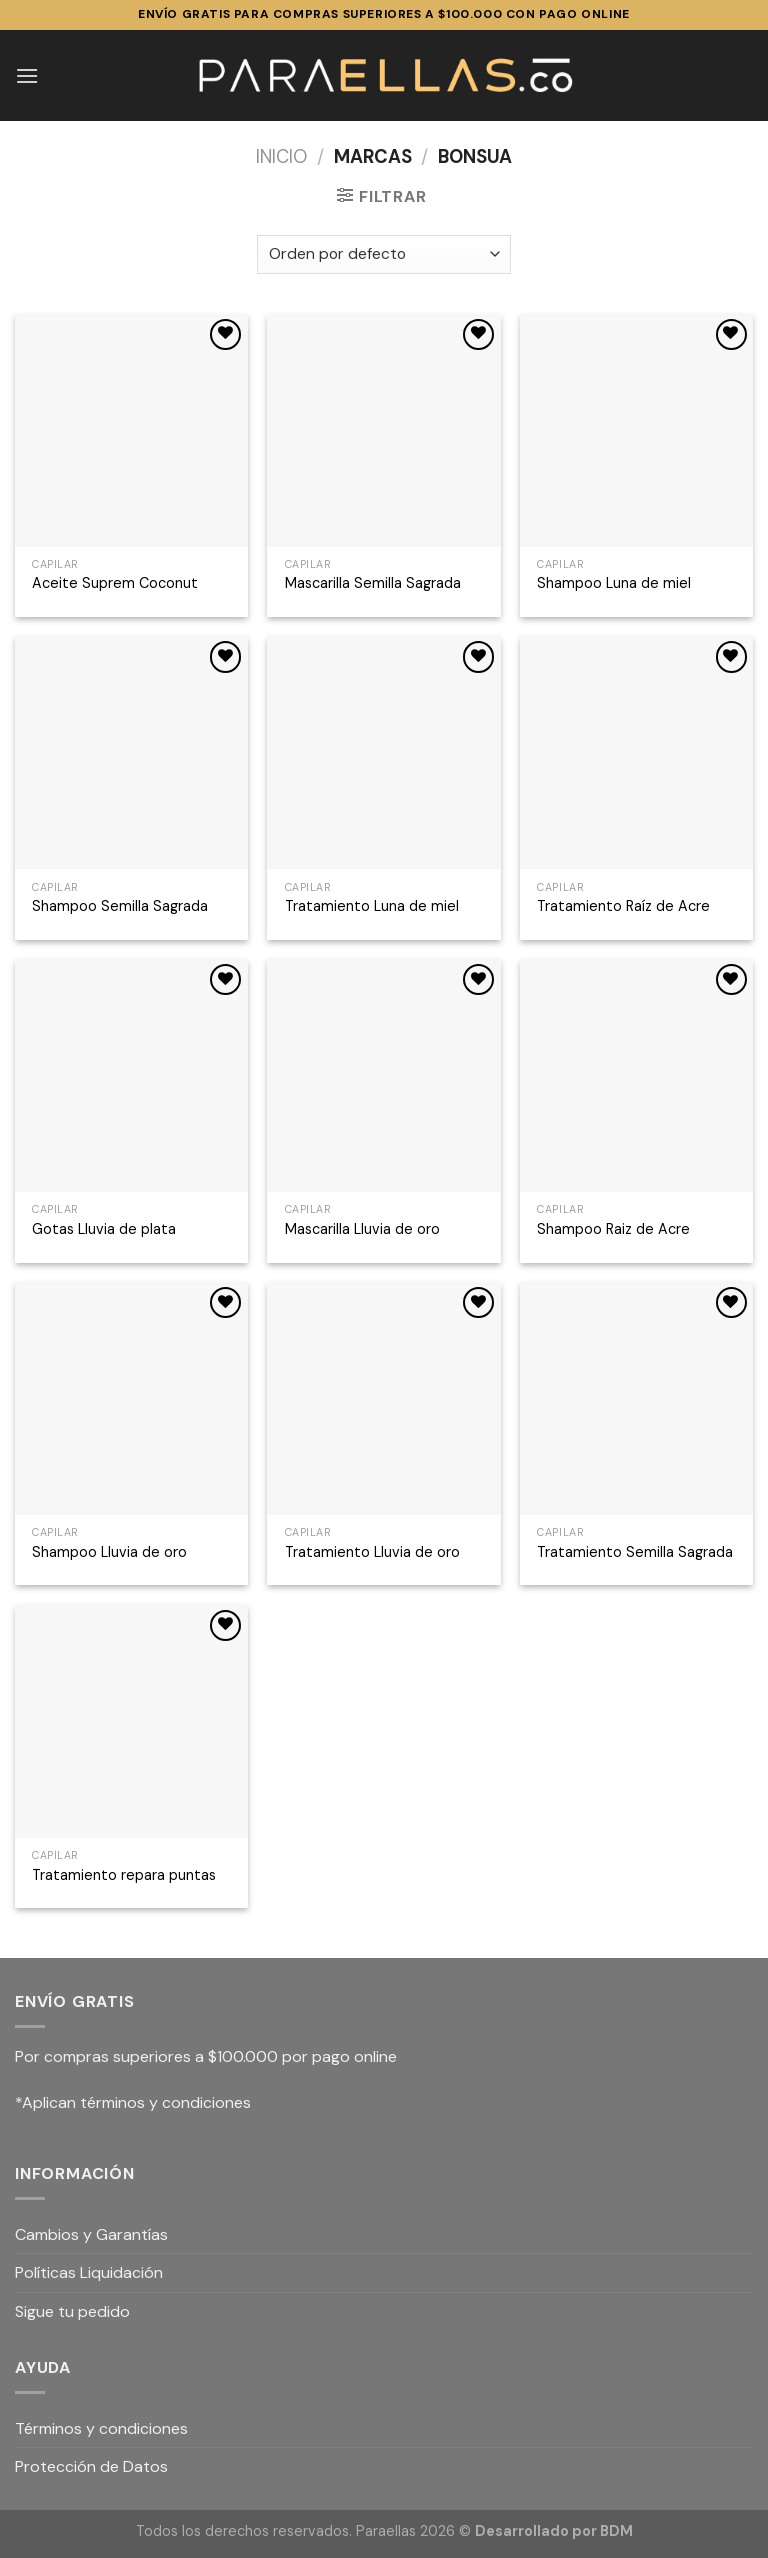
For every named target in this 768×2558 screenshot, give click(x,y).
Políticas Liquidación (89, 2272)
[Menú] (27, 75)
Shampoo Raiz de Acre (613, 1229)
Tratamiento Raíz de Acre (623, 906)
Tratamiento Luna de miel (372, 906)
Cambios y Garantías (91, 2234)
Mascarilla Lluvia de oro (362, 1229)
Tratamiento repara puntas (124, 1875)
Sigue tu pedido (72, 2311)
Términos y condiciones (101, 2428)
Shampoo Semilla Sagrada (120, 906)
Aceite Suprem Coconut (115, 583)
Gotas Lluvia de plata (104, 1229)
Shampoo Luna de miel (614, 583)
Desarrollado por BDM (554, 2531)
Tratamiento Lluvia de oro (372, 1552)
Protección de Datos (91, 2466)
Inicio (281, 157)
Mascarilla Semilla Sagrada (373, 583)
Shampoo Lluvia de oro (109, 1552)
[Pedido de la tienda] (384, 254)
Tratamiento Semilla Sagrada (635, 1552)
